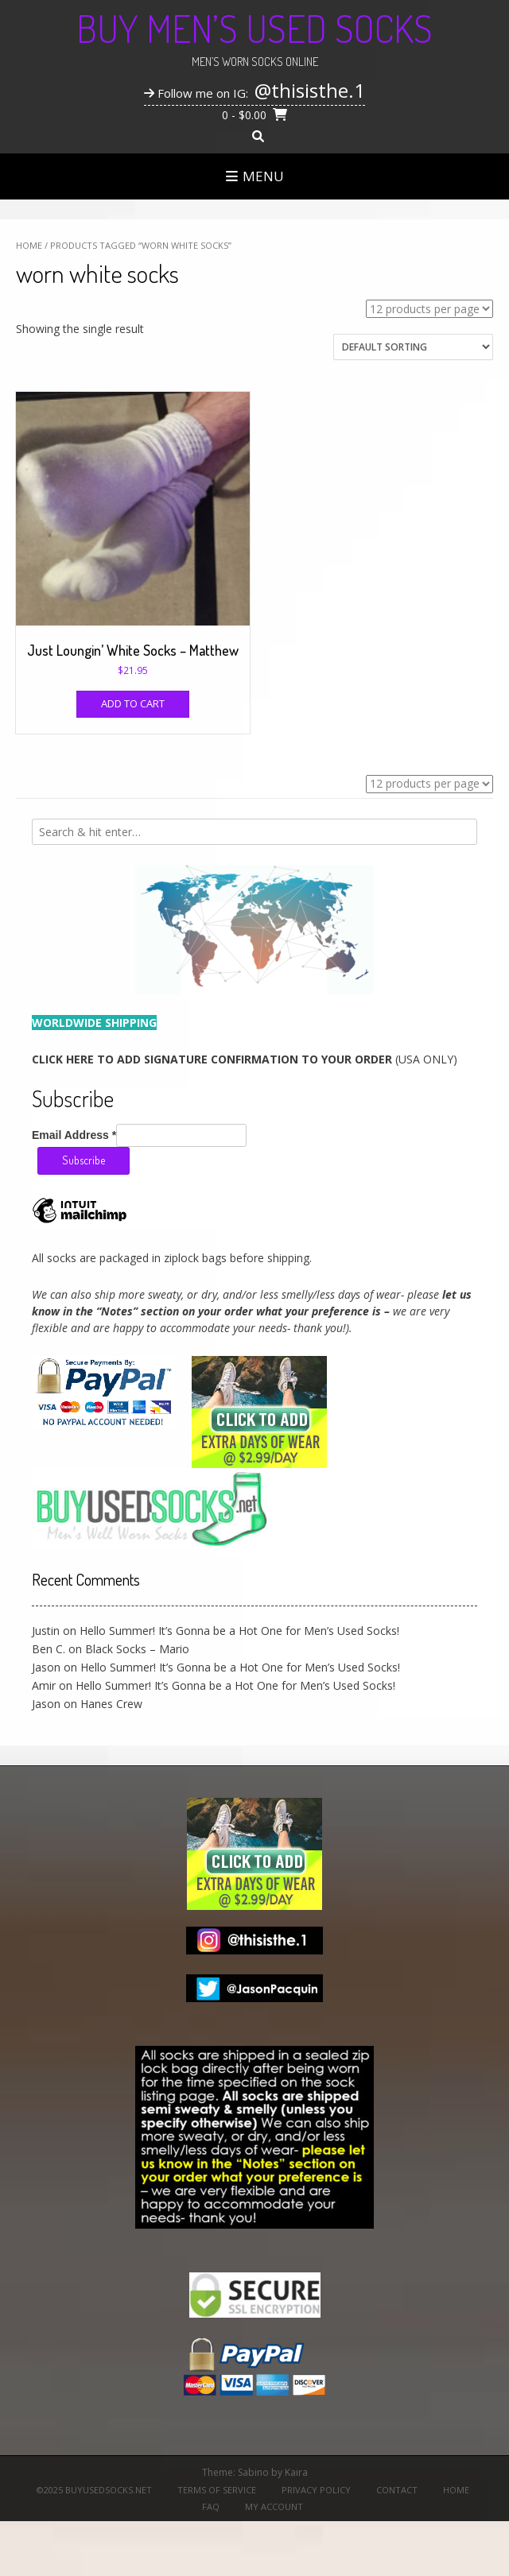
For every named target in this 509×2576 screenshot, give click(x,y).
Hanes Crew (111, 1703)
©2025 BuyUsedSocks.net (94, 2490)
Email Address (74, 1135)
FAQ (211, 2506)
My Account (274, 2506)
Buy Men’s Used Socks (254, 28)
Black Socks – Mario (137, 1648)
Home (29, 245)
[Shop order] (413, 347)
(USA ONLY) (244, 1059)
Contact (397, 2490)
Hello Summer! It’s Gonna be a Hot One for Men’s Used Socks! (239, 1630)
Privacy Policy (316, 2490)
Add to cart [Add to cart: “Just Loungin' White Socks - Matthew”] (133, 703)
